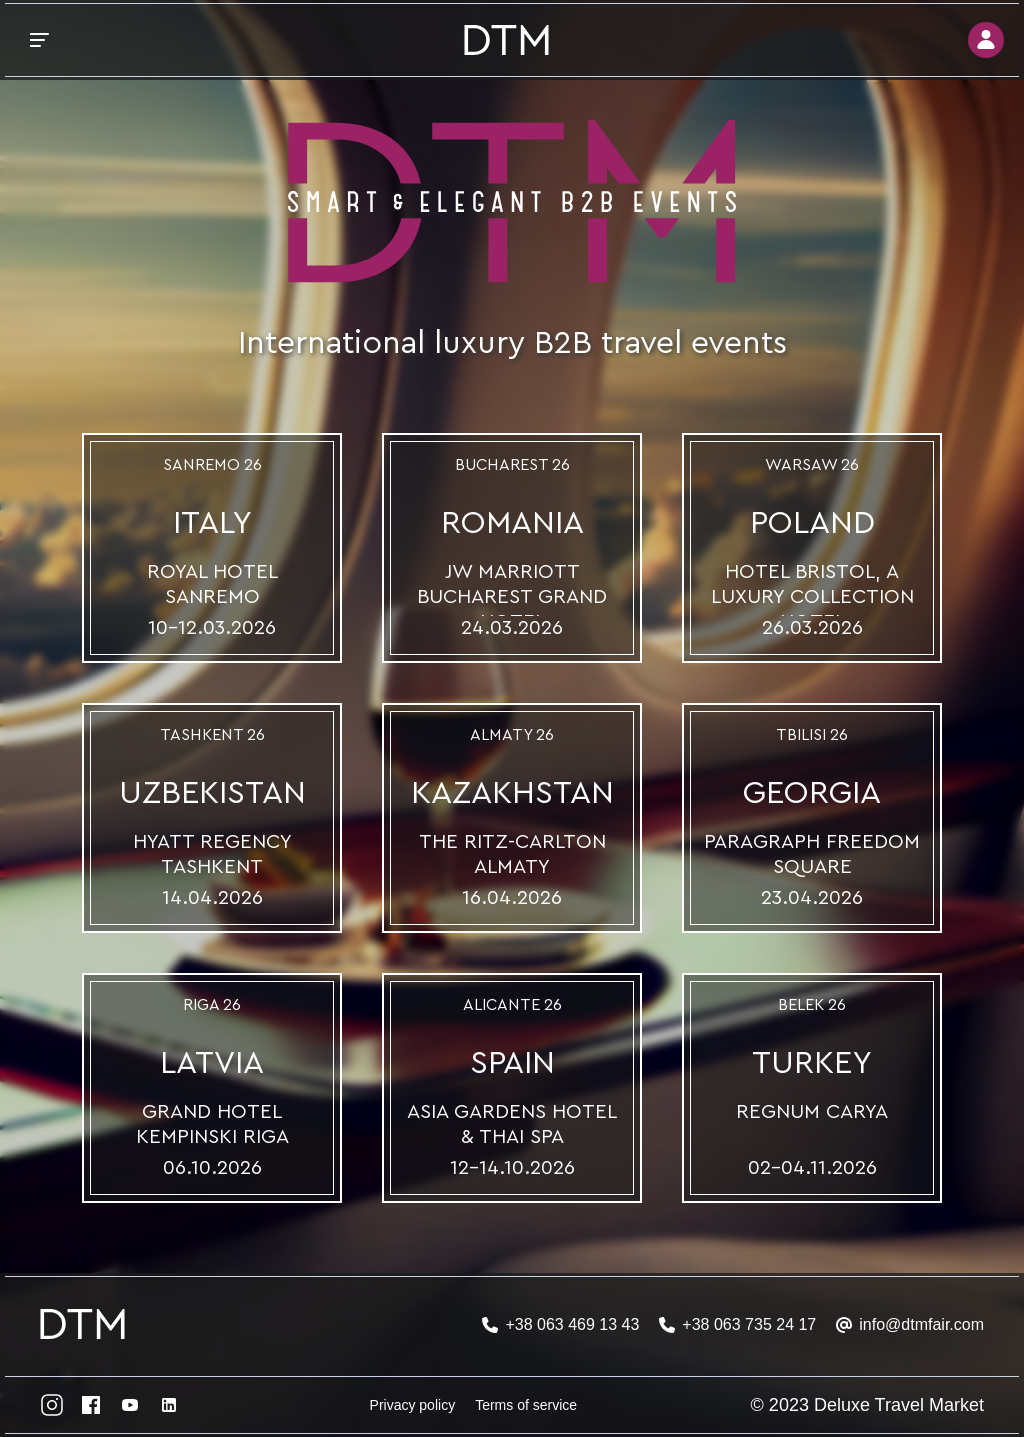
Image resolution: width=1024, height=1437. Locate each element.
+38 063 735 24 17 (749, 1324)
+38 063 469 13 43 (572, 1324)
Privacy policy (413, 1405)
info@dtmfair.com (921, 1324)
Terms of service (526, 1405)
